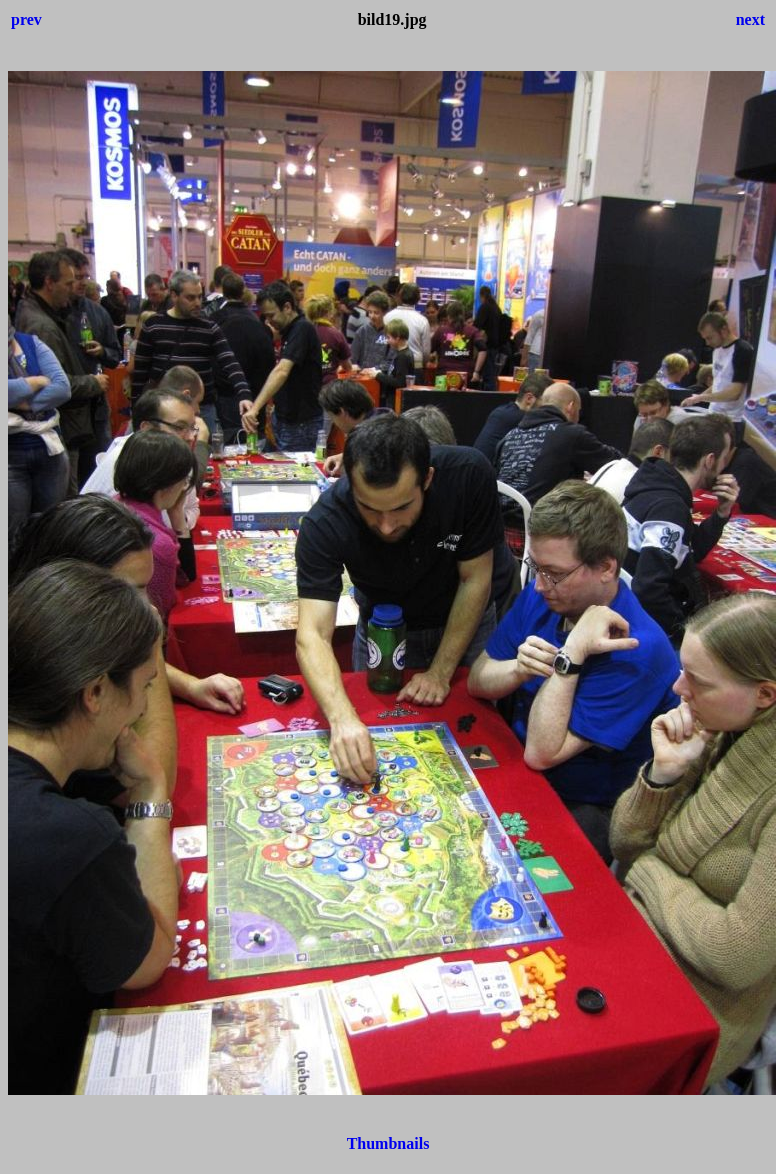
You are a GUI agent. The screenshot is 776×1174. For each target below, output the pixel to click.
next (750, 19)
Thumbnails (388, 1143)
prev (26, 19)
